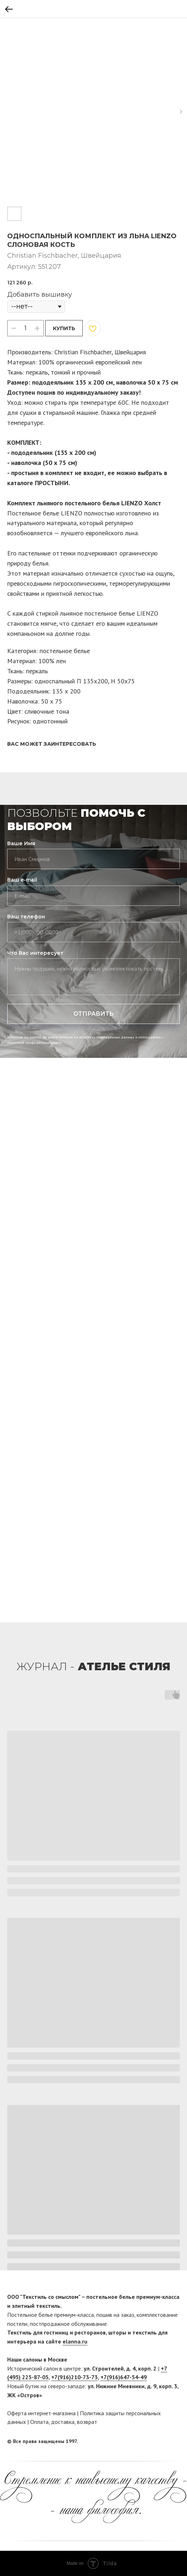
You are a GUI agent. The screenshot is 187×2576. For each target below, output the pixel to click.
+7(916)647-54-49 (123, 2377)
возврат (87, 2421)
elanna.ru (75, 2341)
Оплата (39, 2421)
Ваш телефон (26, 916)
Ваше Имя (21, 843)
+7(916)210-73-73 (74, 2377)
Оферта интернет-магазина (41, 2413)
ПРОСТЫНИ (51, 483)
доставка (62, 2421)
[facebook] (160, 2441)
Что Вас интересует (35, 953)
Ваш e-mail (22, 880)
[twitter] (174, 2441)
